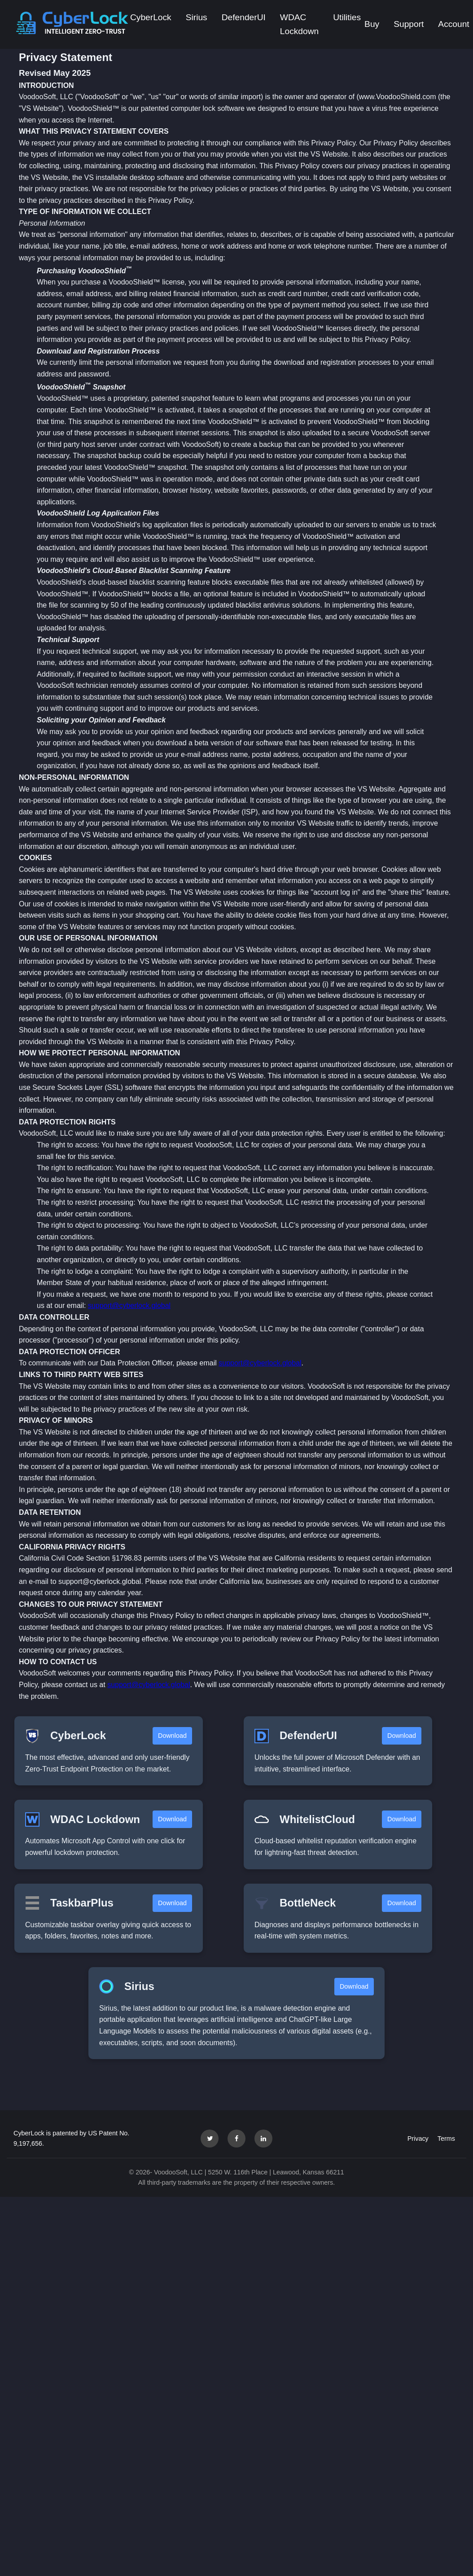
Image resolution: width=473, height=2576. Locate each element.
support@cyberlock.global (129, 1305)
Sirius (196, 17)
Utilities (347, 17)
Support (409, 24)
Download (172, 1735)
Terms (446, 2138)
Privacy (418, 2138)
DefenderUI (244, 17)
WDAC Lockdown (299, 24)
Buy (371, 24)
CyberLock (150, 17)
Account (453, 24)
